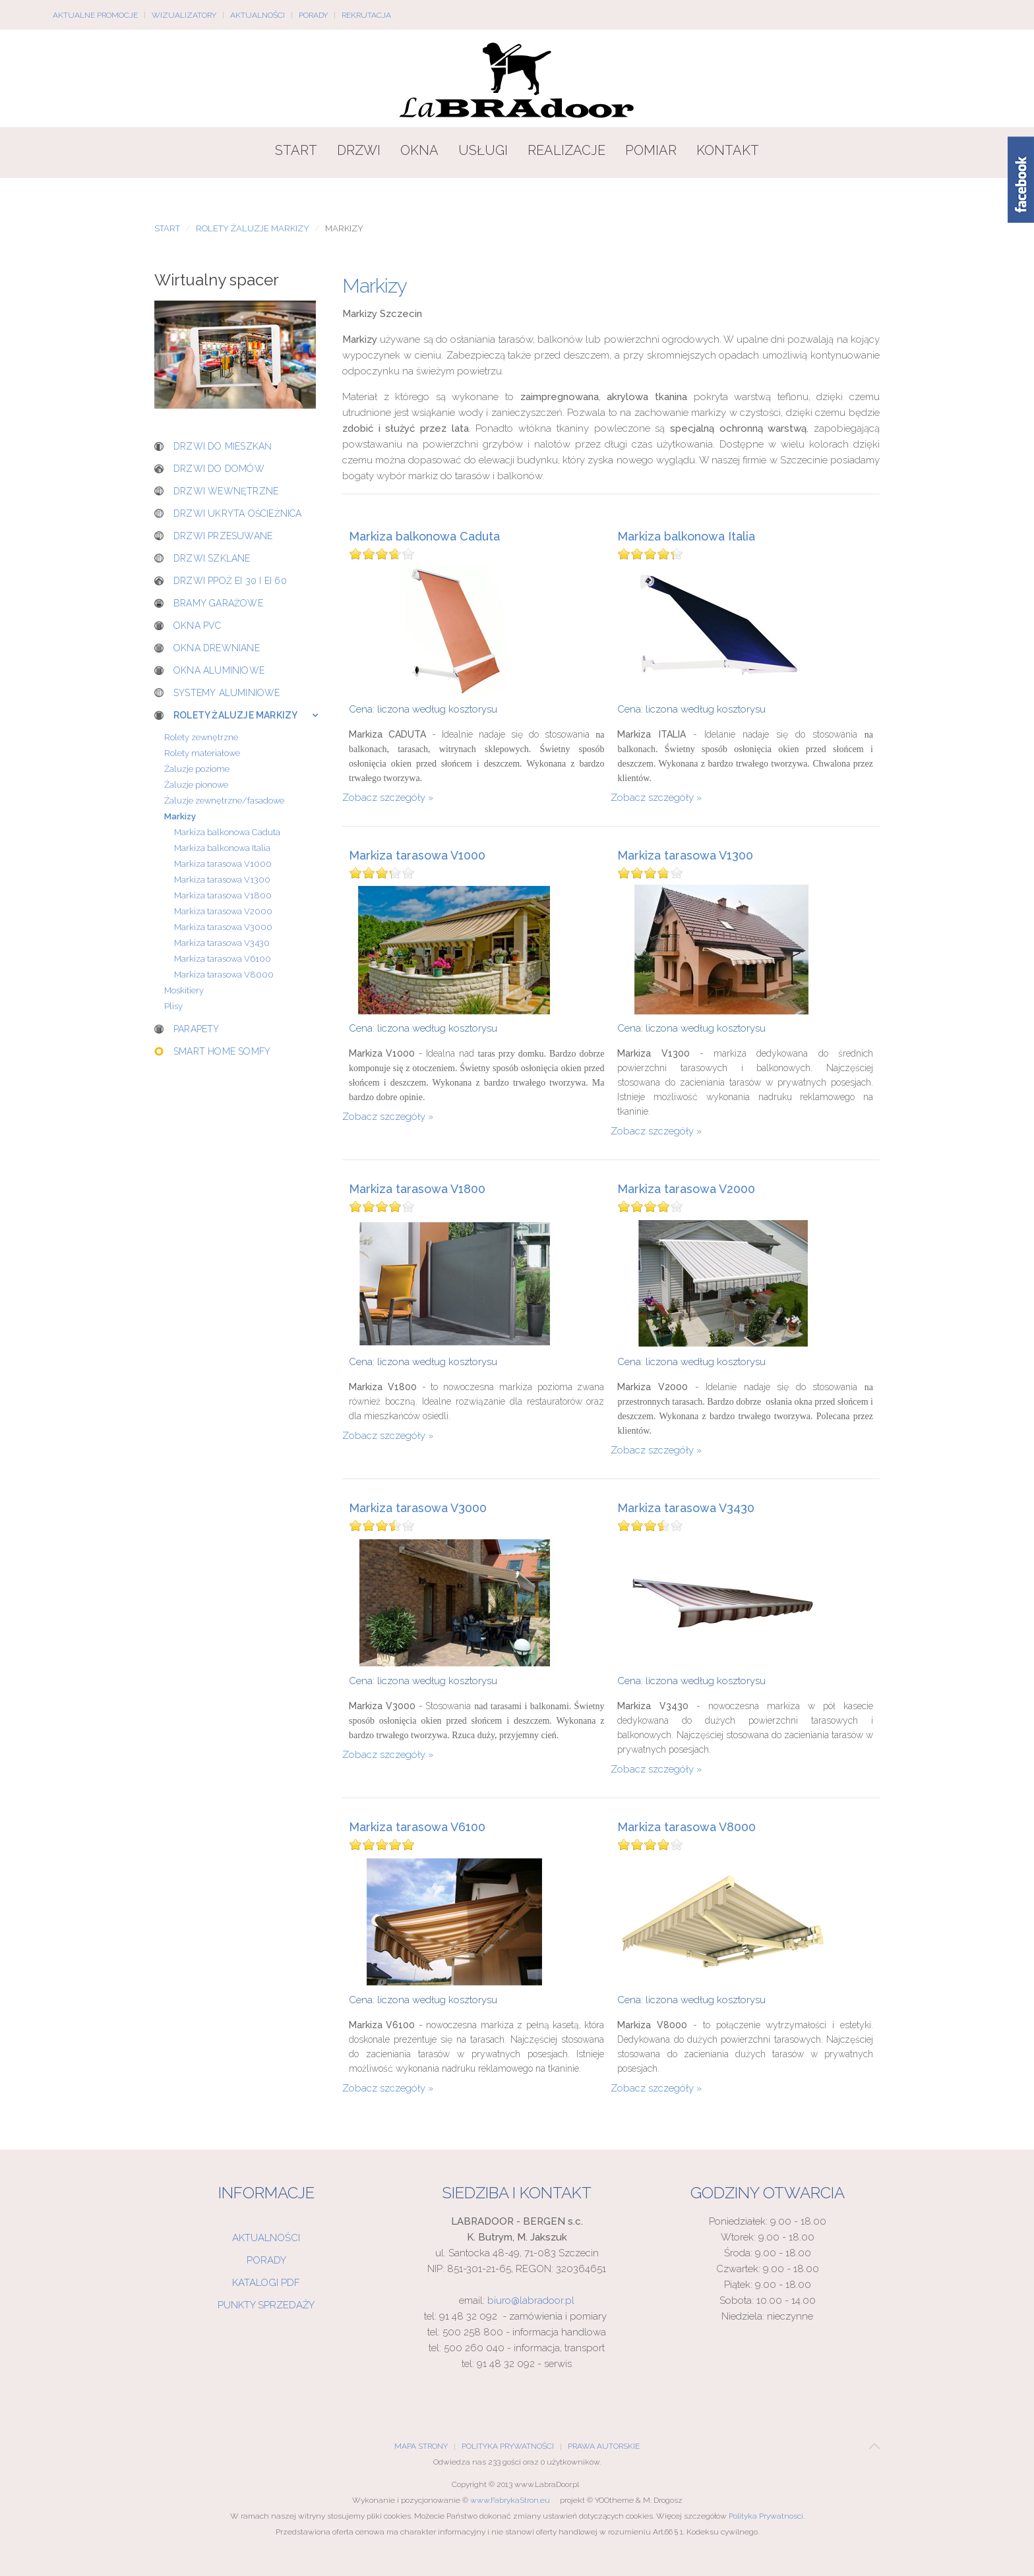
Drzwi (358, 150)
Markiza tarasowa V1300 (685, 855)
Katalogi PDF (266, 2283)
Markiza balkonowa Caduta (424, 536)
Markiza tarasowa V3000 (418, 1508)
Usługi (483, 150)
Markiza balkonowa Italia (686, 536)
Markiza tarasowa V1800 (417, 1189)
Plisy (173, 1006)
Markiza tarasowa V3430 (685, 1508)
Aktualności (257, 15)
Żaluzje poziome (196, 769)
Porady (313, 15)
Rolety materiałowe (202, 753)
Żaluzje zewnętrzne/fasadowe (224, 800)
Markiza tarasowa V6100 (417, 1827)
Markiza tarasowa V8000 (686, 1827)
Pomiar (651, 150)
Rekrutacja (366, 15)
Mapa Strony (421, 2446)
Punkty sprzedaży (266, 2305)
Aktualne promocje (95, 15)
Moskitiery (184, 990)
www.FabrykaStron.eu (510, 2500)
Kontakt (727, 150)
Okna (419, 150)
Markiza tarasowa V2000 (686, 1189)
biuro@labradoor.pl (530, 2300)
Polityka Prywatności (508, 2446)
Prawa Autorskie (604, 2446)
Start (296, 150)
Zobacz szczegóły (383, 798)
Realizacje (566, 150)
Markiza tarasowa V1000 (417, 855)
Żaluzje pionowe (196, 785)
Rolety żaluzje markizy (252, 228)
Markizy (180, 816)
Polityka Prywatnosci (766, 2516)
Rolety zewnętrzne (201, 737)
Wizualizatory (184, 15)
